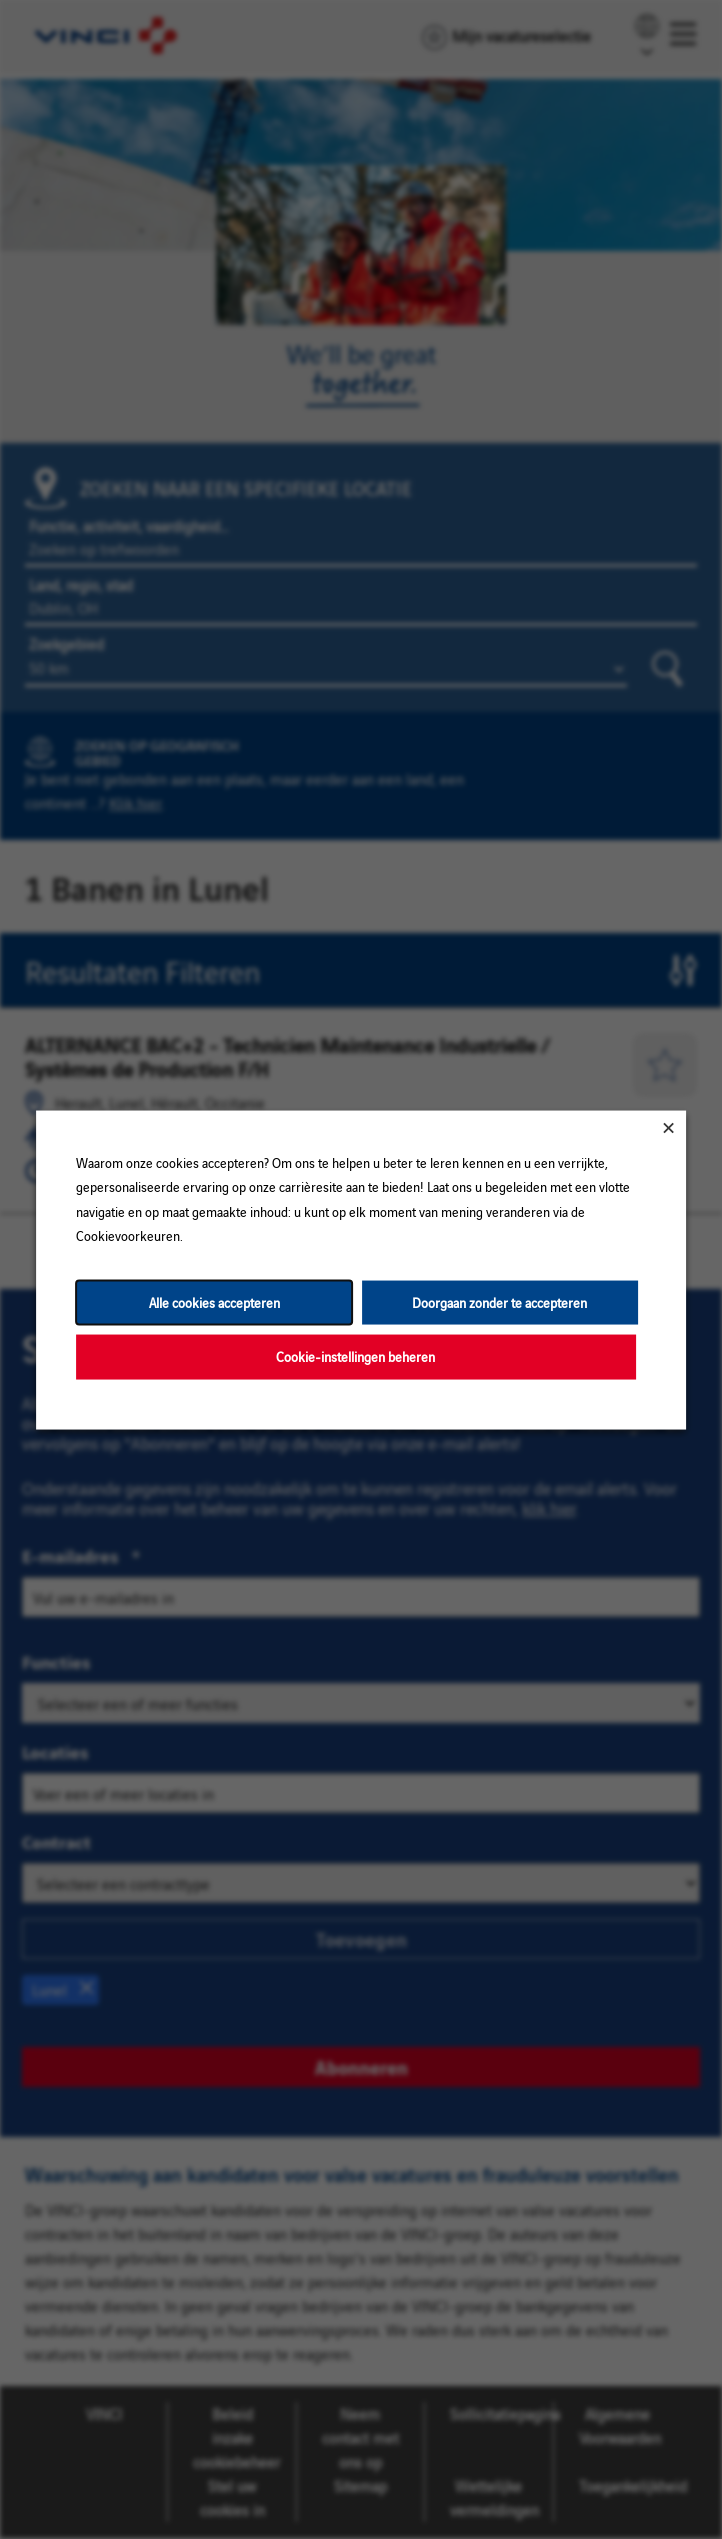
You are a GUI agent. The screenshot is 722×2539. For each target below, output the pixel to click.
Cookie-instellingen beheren (355, 1355)
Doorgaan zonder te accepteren (499, 1301)
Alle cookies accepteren (214, 1301)
